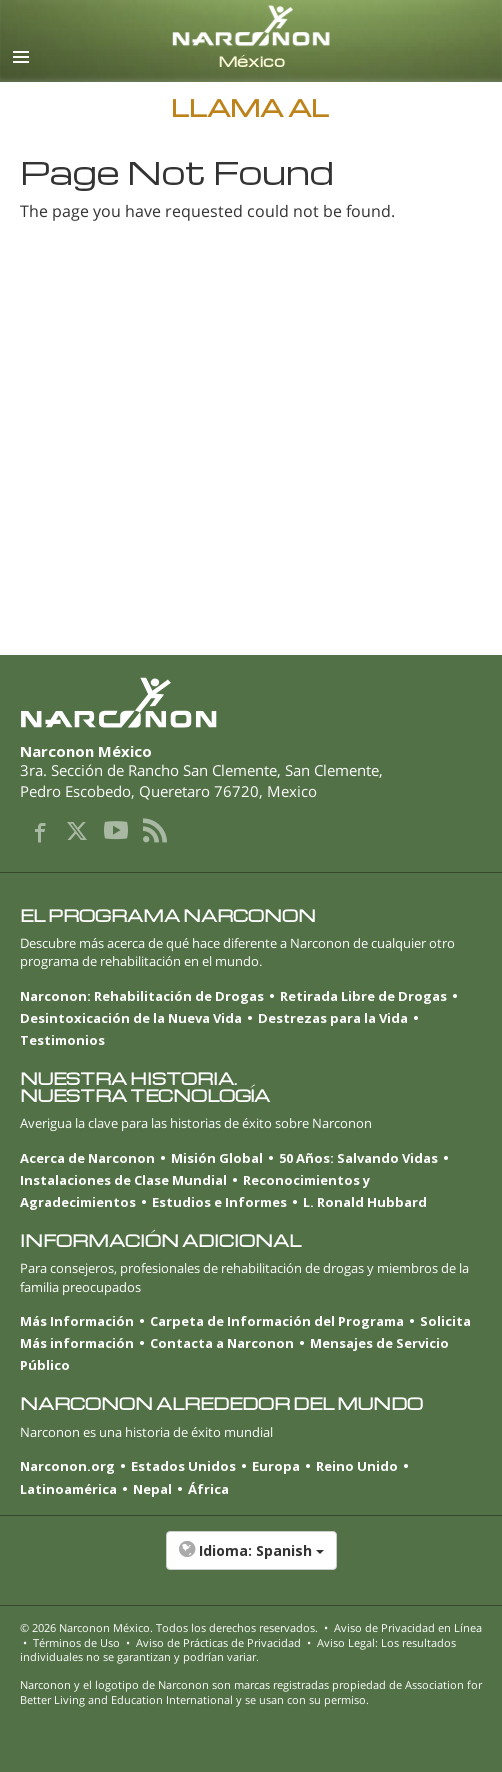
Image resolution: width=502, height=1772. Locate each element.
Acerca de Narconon (87, 1158)
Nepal (152, 1489)
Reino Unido (357, 1466)
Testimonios (62, 1040)
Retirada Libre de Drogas (363, 996)
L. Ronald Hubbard (365, 1202)
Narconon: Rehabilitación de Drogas (142, 996)
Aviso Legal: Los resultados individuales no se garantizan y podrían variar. (238, 1649)
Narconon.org (67, 1466)
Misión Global (217, 1158)
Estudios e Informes (219, 1202)
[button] (251, 1561)
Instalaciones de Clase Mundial (123, 1180)
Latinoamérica (68, 1489)
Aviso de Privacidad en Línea (408, 1627)
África (208, 1489)
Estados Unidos (183, 1466)
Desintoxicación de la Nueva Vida (131, 1018)
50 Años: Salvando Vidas (358, 1158)
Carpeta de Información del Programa (277, 1321)
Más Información (77, 1321)
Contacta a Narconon (222, 1343)
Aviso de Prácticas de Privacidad (218, 1642)
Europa (276, 1466)
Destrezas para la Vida (333, 1018)
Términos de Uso (76, 1642)
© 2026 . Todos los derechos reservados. (169, 1627)
